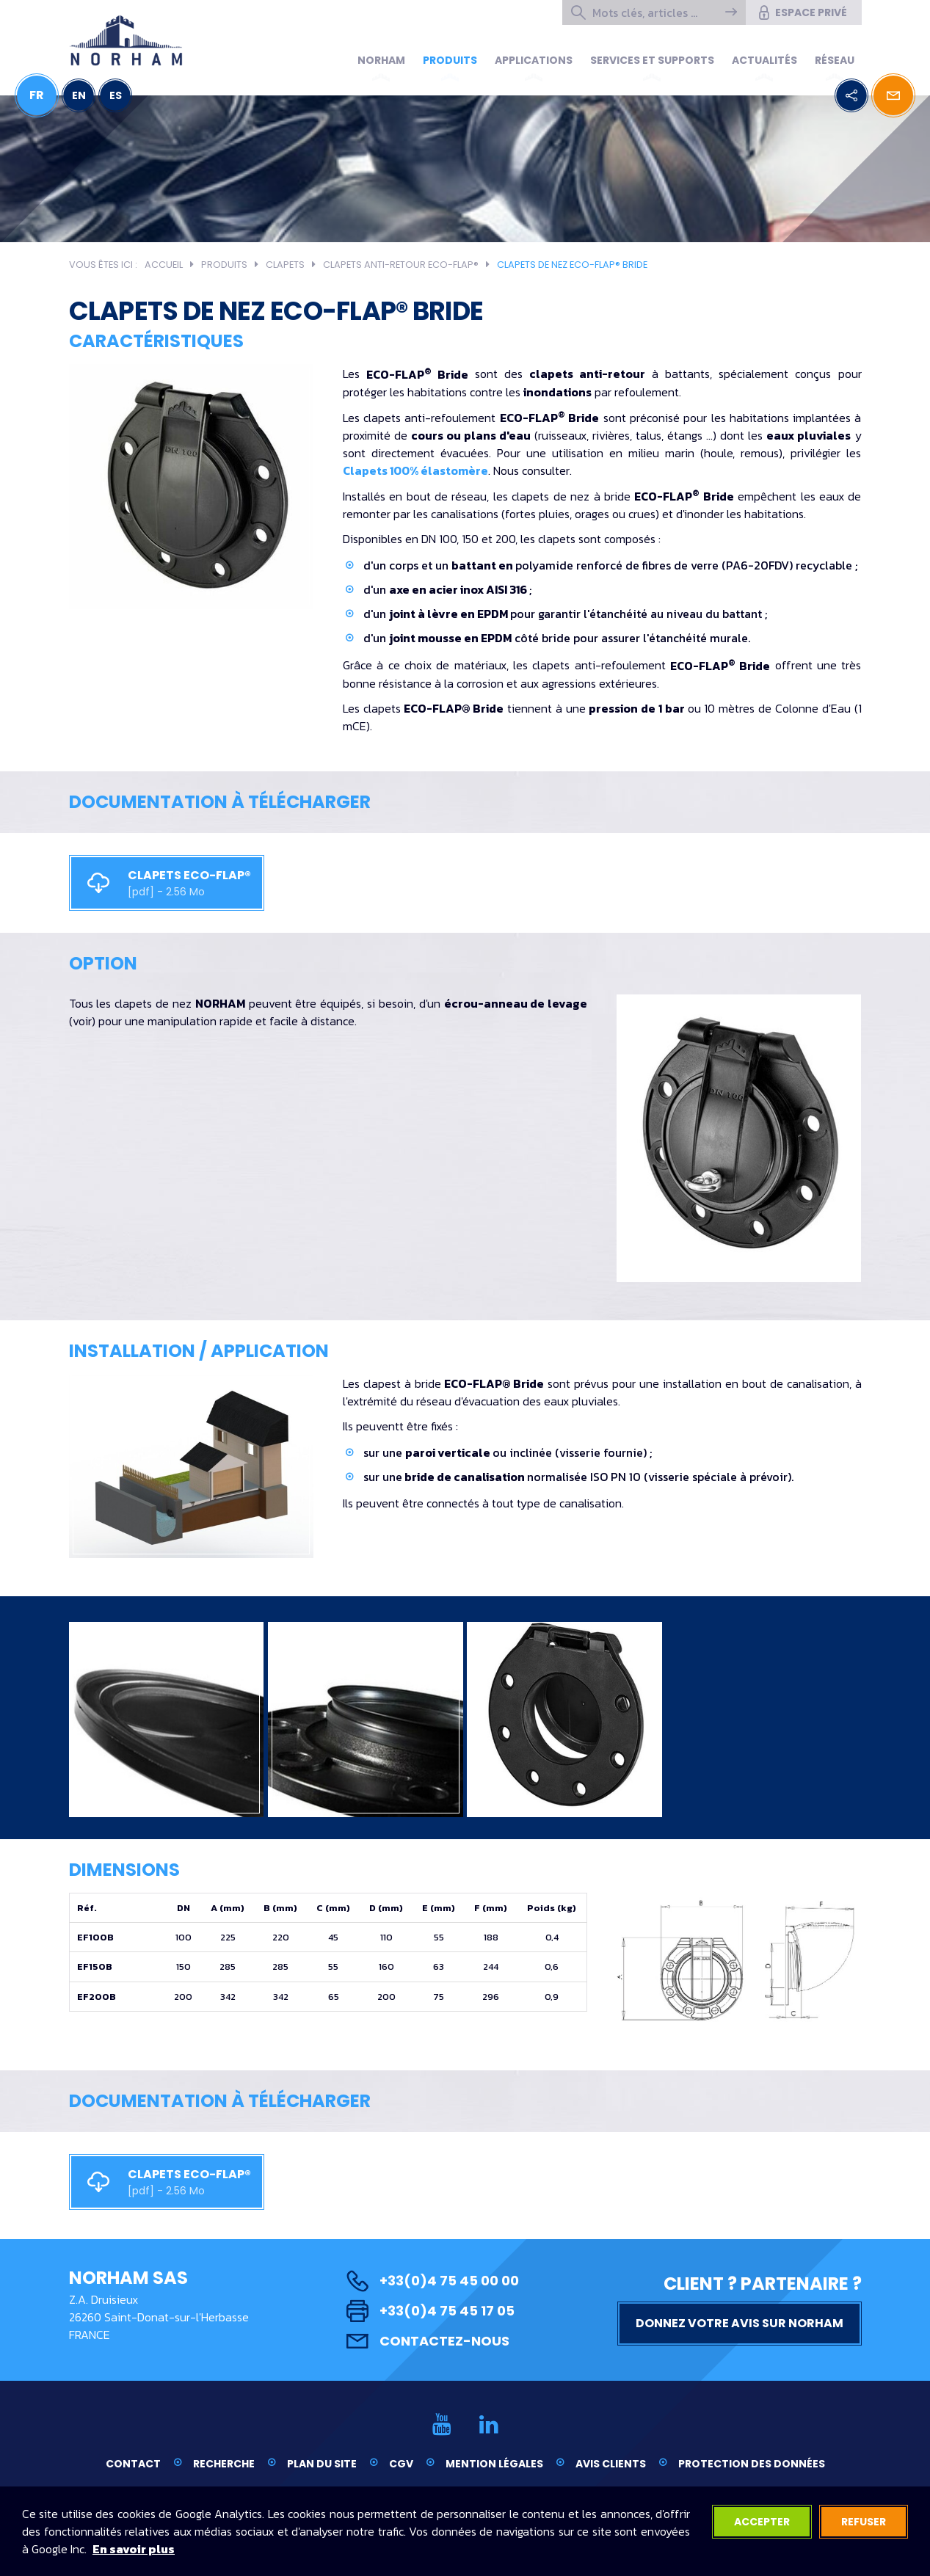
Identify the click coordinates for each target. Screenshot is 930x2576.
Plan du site (322, 2463)
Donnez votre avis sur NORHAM (739, 2323)
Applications (534, 60)
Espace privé (802, 12)
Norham (381, 60)
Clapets (285, 264)
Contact (133, 2463)
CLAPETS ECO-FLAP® (161, 883)
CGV (401, 2463)
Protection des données (751, 2463)
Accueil (164, 264)
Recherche (224, 2463)
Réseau (834, 60)
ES (115, 95)
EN (79, 95)
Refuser (863, 2521)
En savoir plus (133, 2549)
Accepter (762, 2521)
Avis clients (610, 2463)
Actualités (764, 60)
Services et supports (652, 60)
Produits (450, 60)
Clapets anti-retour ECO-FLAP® (401, 264)
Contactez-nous (427, 2341)
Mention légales (494, 2463)
